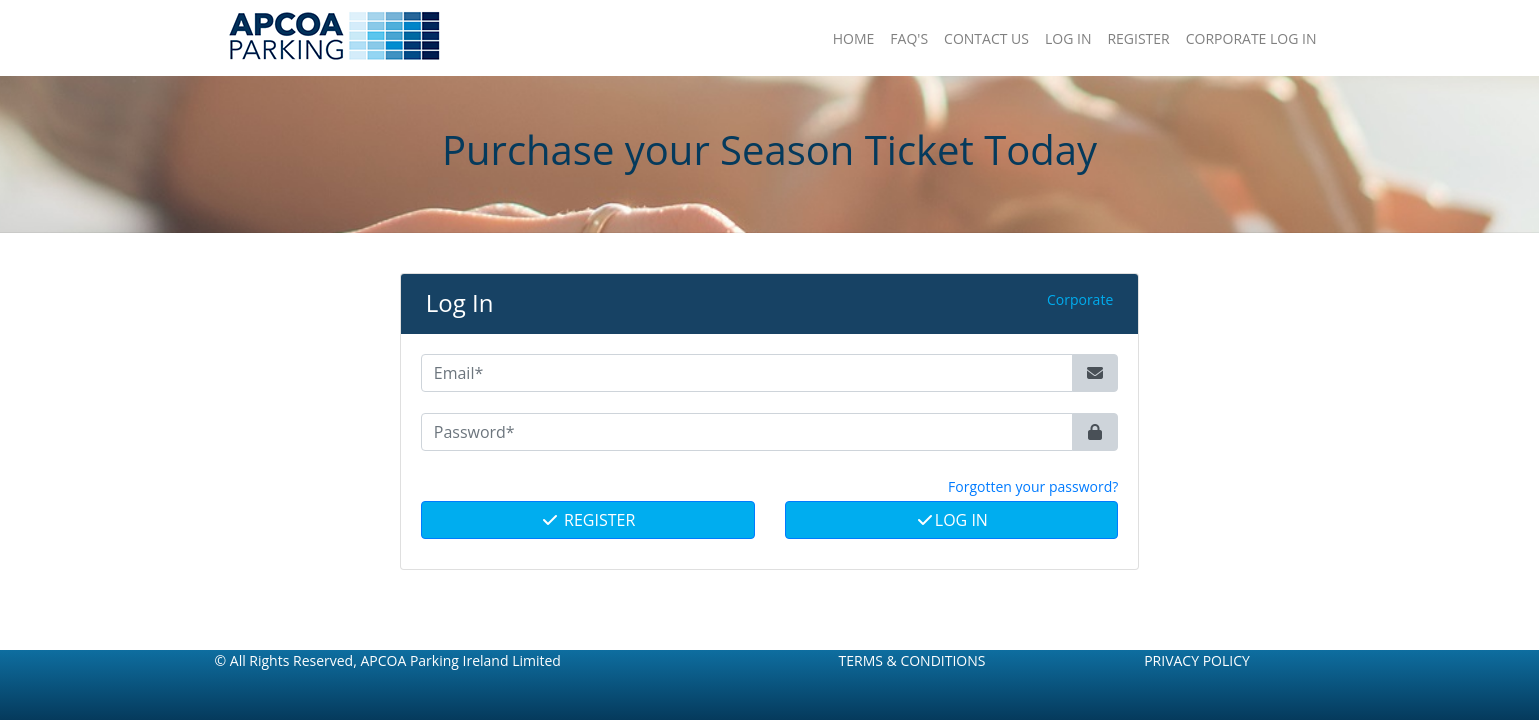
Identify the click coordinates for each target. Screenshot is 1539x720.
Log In (951, 520)
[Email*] (747, 373)
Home (854, 38)
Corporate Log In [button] (1251, 38)
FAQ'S (909, 38)
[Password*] (747, 432)
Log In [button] (1068, 38)
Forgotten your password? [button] (1033, 486)
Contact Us (986, 38)
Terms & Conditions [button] (912, 660)
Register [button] (1138, 38)
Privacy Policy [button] (1197, 660)
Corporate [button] (1080, 299)
